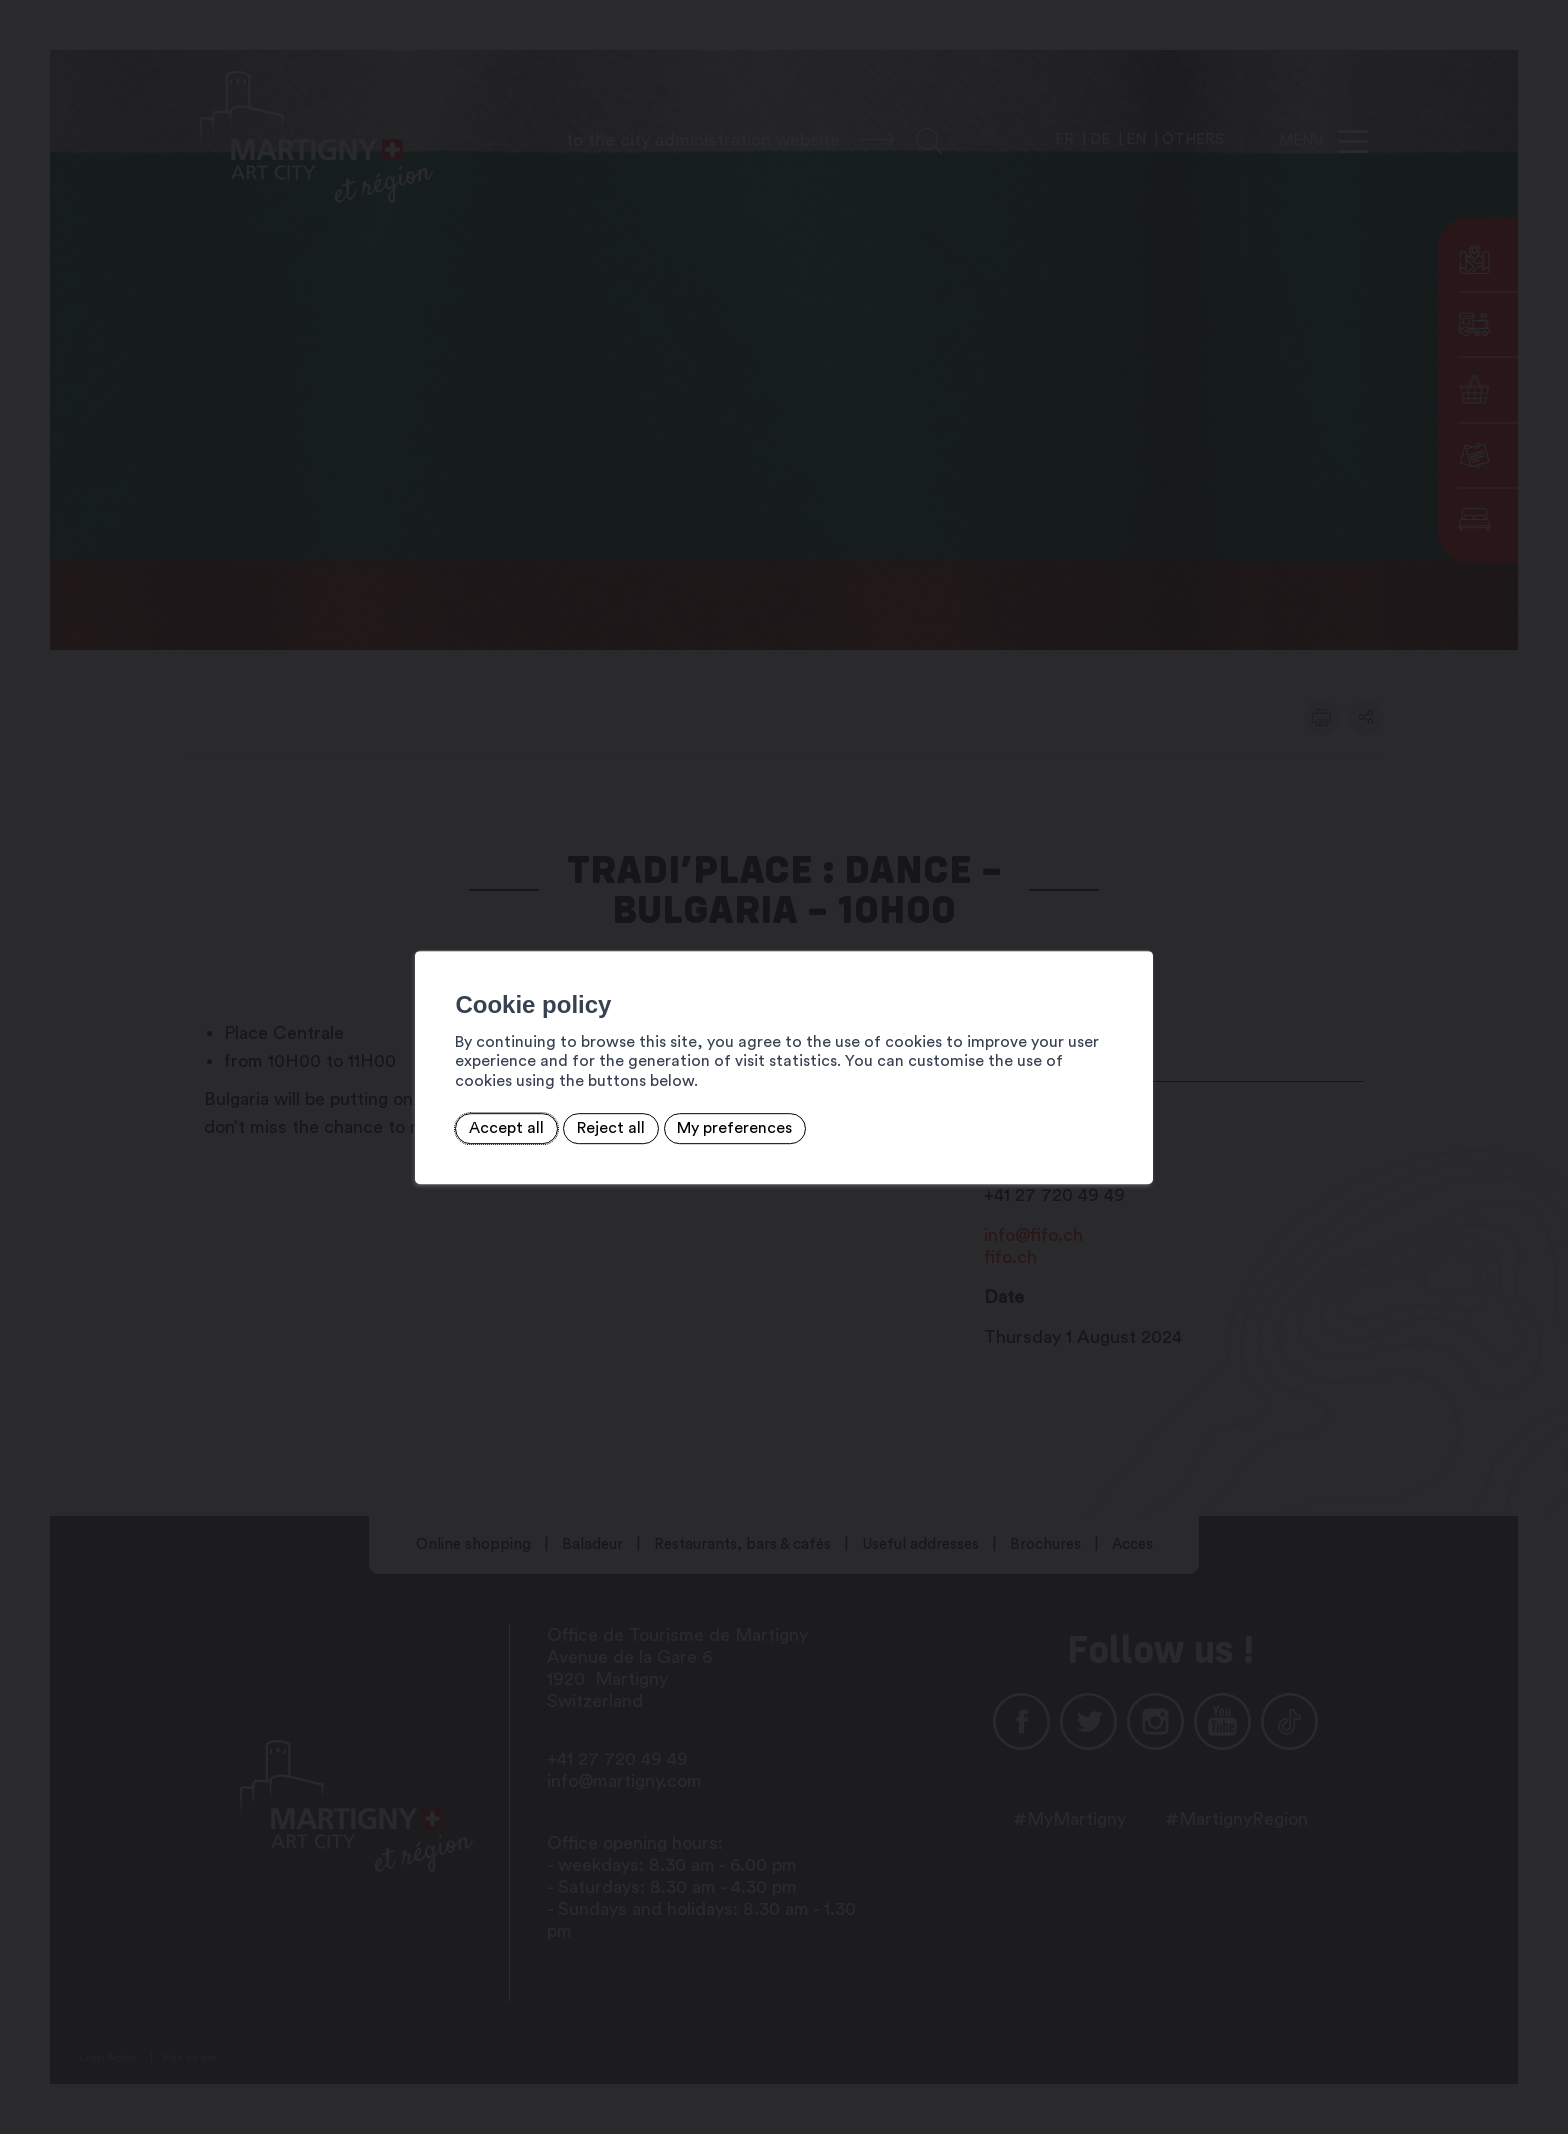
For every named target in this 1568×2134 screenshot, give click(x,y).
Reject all (509, 1118)
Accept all (404, 1118)
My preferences (633, 1118)
